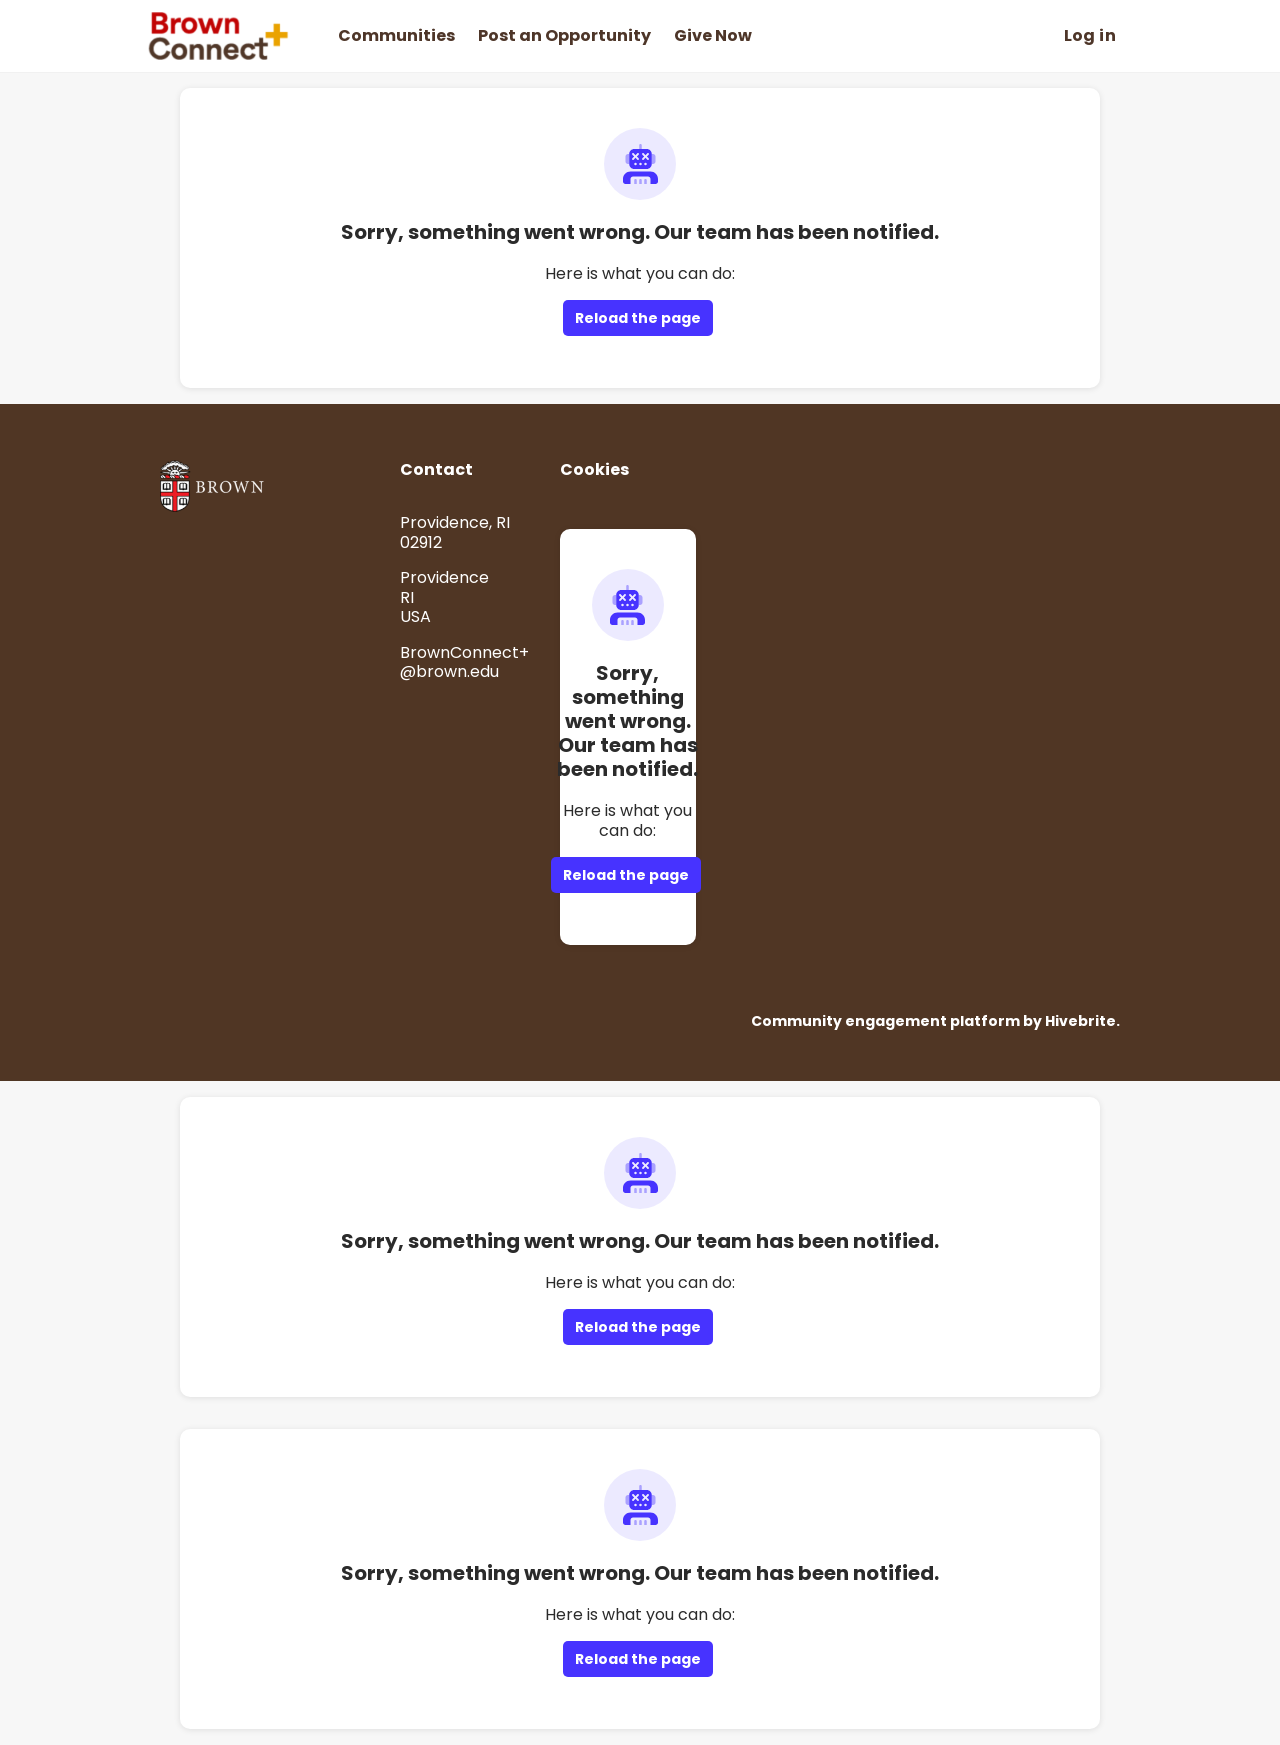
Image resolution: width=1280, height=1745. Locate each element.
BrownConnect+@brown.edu (464, 662)
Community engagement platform (885, 1021)
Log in (1090, 35)
